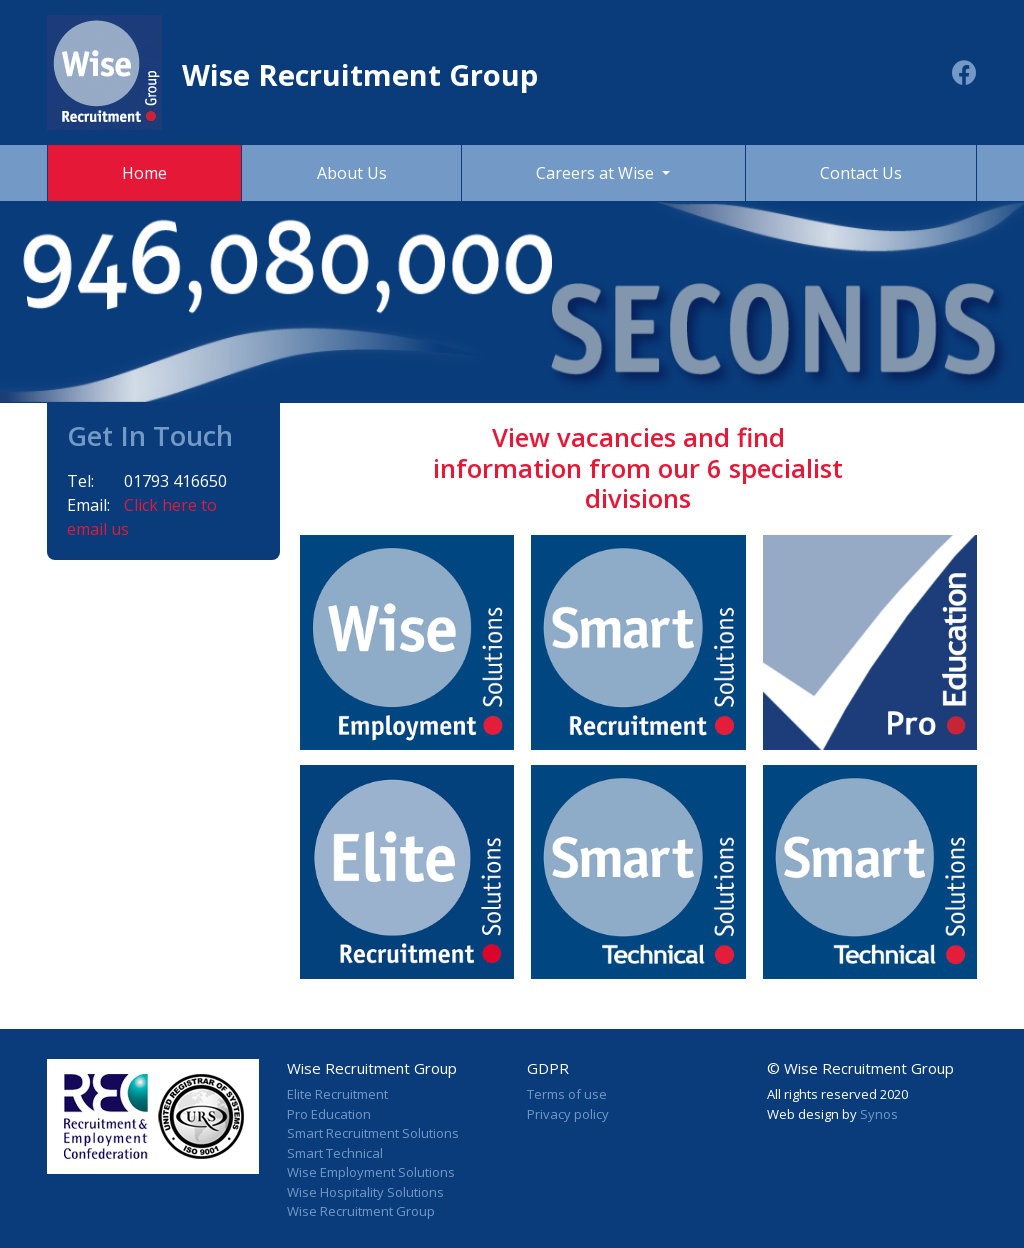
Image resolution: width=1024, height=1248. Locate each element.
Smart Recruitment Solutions (373, 1133)
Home (144, 173)
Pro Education (329, 1114)
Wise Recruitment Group (361, 1211)
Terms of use (567, 1094)
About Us (352, 173)
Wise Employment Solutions (371, 1172)
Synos (879, 1114)
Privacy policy (568, 1114)
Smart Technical (335, 1153)
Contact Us (861, 173)
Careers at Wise (597, 173)
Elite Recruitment (337, 1094)
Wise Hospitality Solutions (365, 1192)
